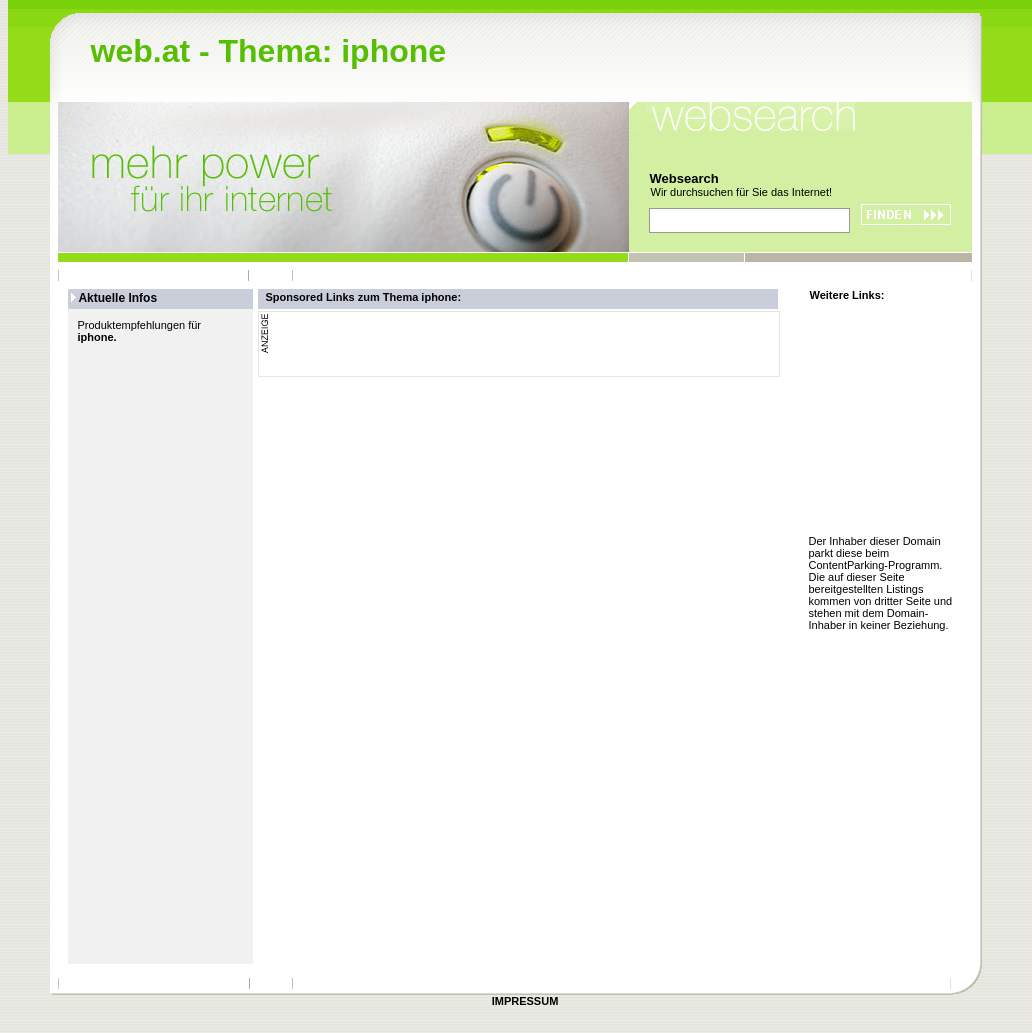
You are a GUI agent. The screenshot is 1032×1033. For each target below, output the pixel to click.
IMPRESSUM (525, 1001)
